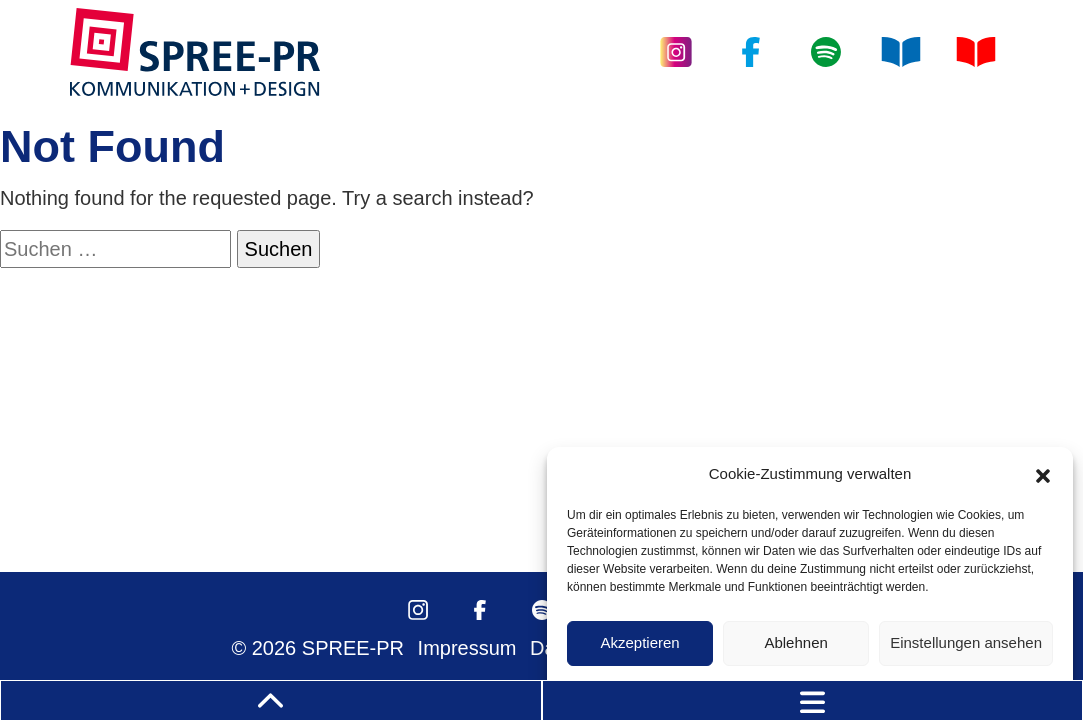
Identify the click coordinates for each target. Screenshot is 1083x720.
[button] (1043, 474)
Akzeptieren (639, 642)
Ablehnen (795, 642)
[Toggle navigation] (813, 700)
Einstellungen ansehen (966, 642)
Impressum (467, 648)
